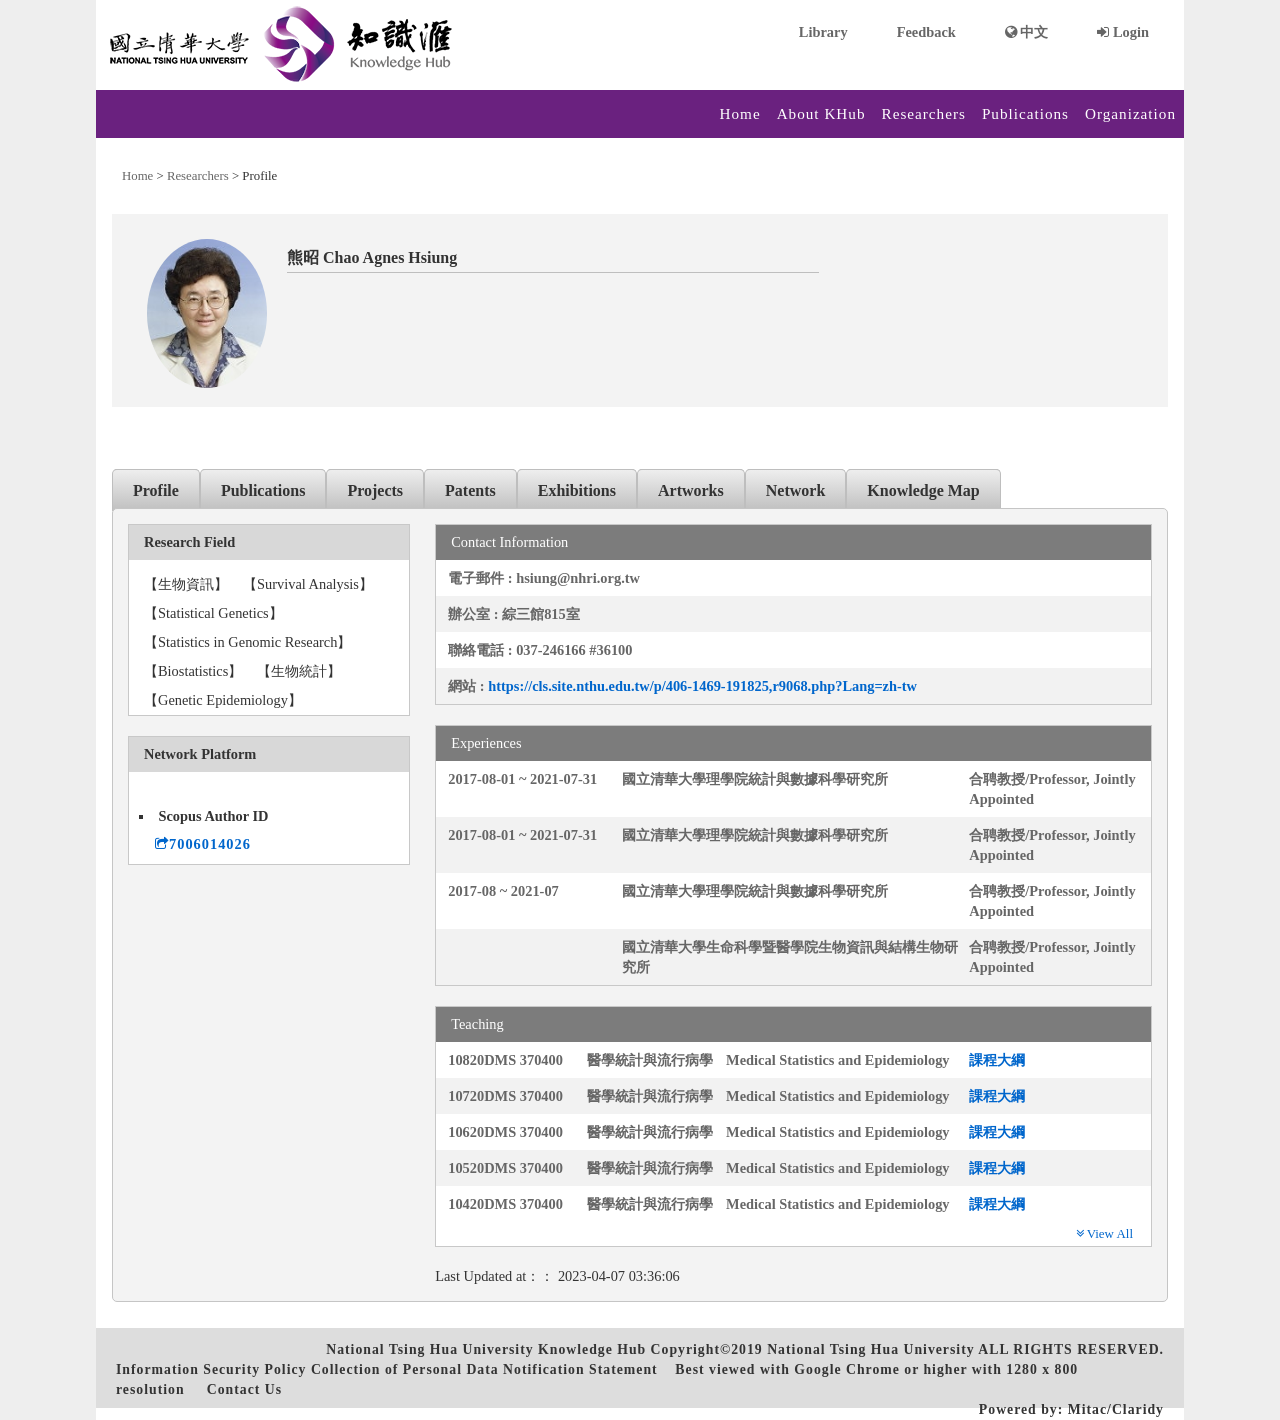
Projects (375, 490)
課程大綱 (997, 1060)
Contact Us (244, 1389)
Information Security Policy (211, 1369)
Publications (1025, 113)
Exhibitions (577, 490)
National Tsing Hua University (870, 1349)
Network (796, 490)
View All (1104, 1233)
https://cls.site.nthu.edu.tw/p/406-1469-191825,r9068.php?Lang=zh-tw (702, 686)
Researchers (924, 113)
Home (740, 113)
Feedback (926, 32)
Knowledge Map (923, 490)
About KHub (821, 113)
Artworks (691, 490)
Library (823, 32)
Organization (1130, 113)
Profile (156, 490)
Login (1123, 32)
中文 (1027, 32)
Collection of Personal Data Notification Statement (484, 1369)
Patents (470, 490)
